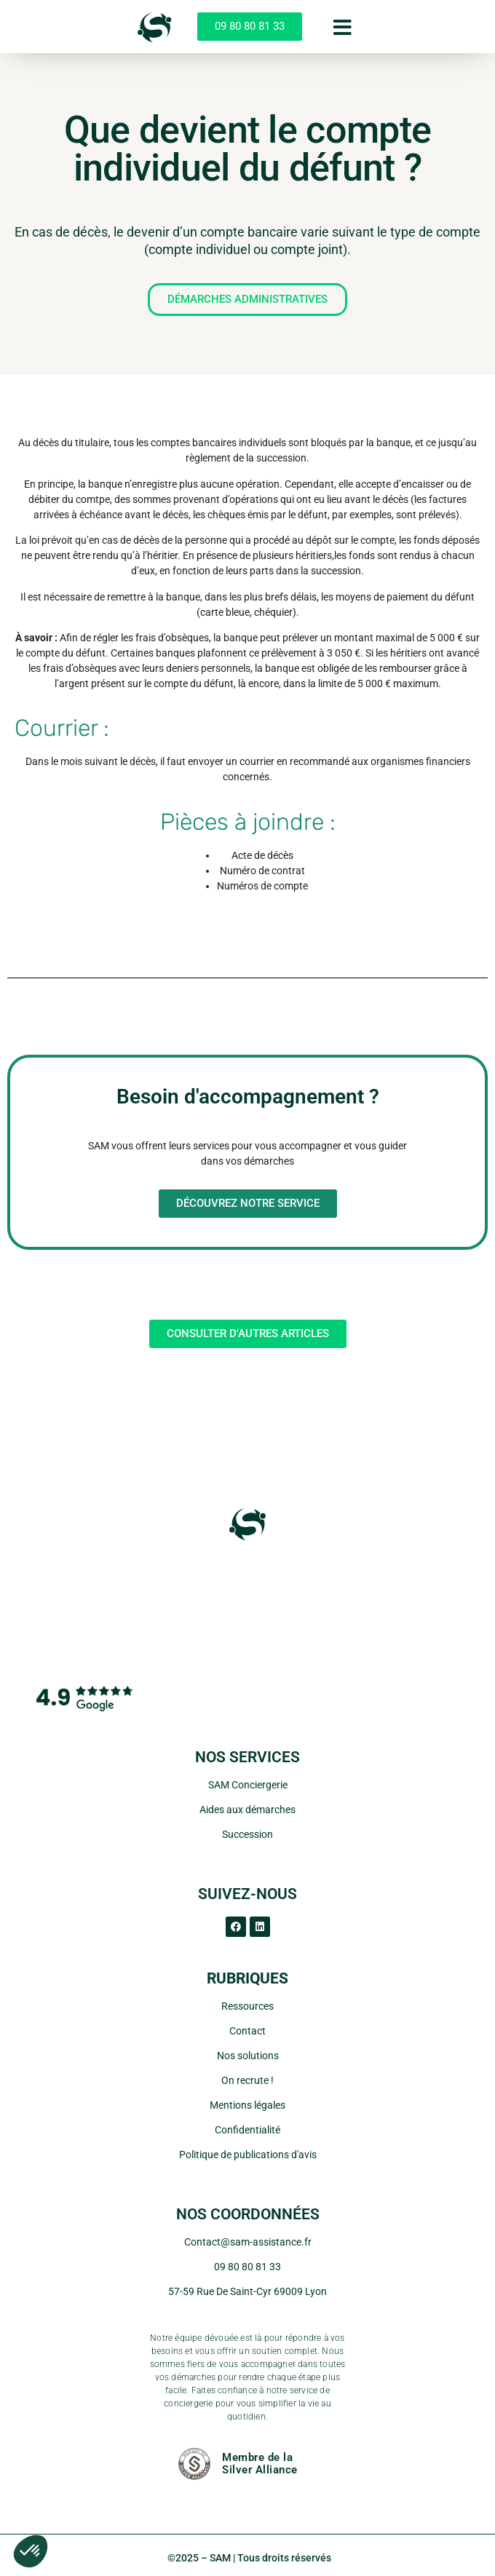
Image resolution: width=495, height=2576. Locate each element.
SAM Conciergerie (248, 1785)
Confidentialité (247, 2130)
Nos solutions (248, 2055)
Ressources (247, 2006)
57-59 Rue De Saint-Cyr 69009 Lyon (247, 2291)
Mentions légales (247, 2105)
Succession (247, 1834)
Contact (247, 2031)
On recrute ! (247, 2080)
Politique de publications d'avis (248, 2154)
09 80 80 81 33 (247, 2266)
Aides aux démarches (247, 1809)
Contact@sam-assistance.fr (248, 2242)
